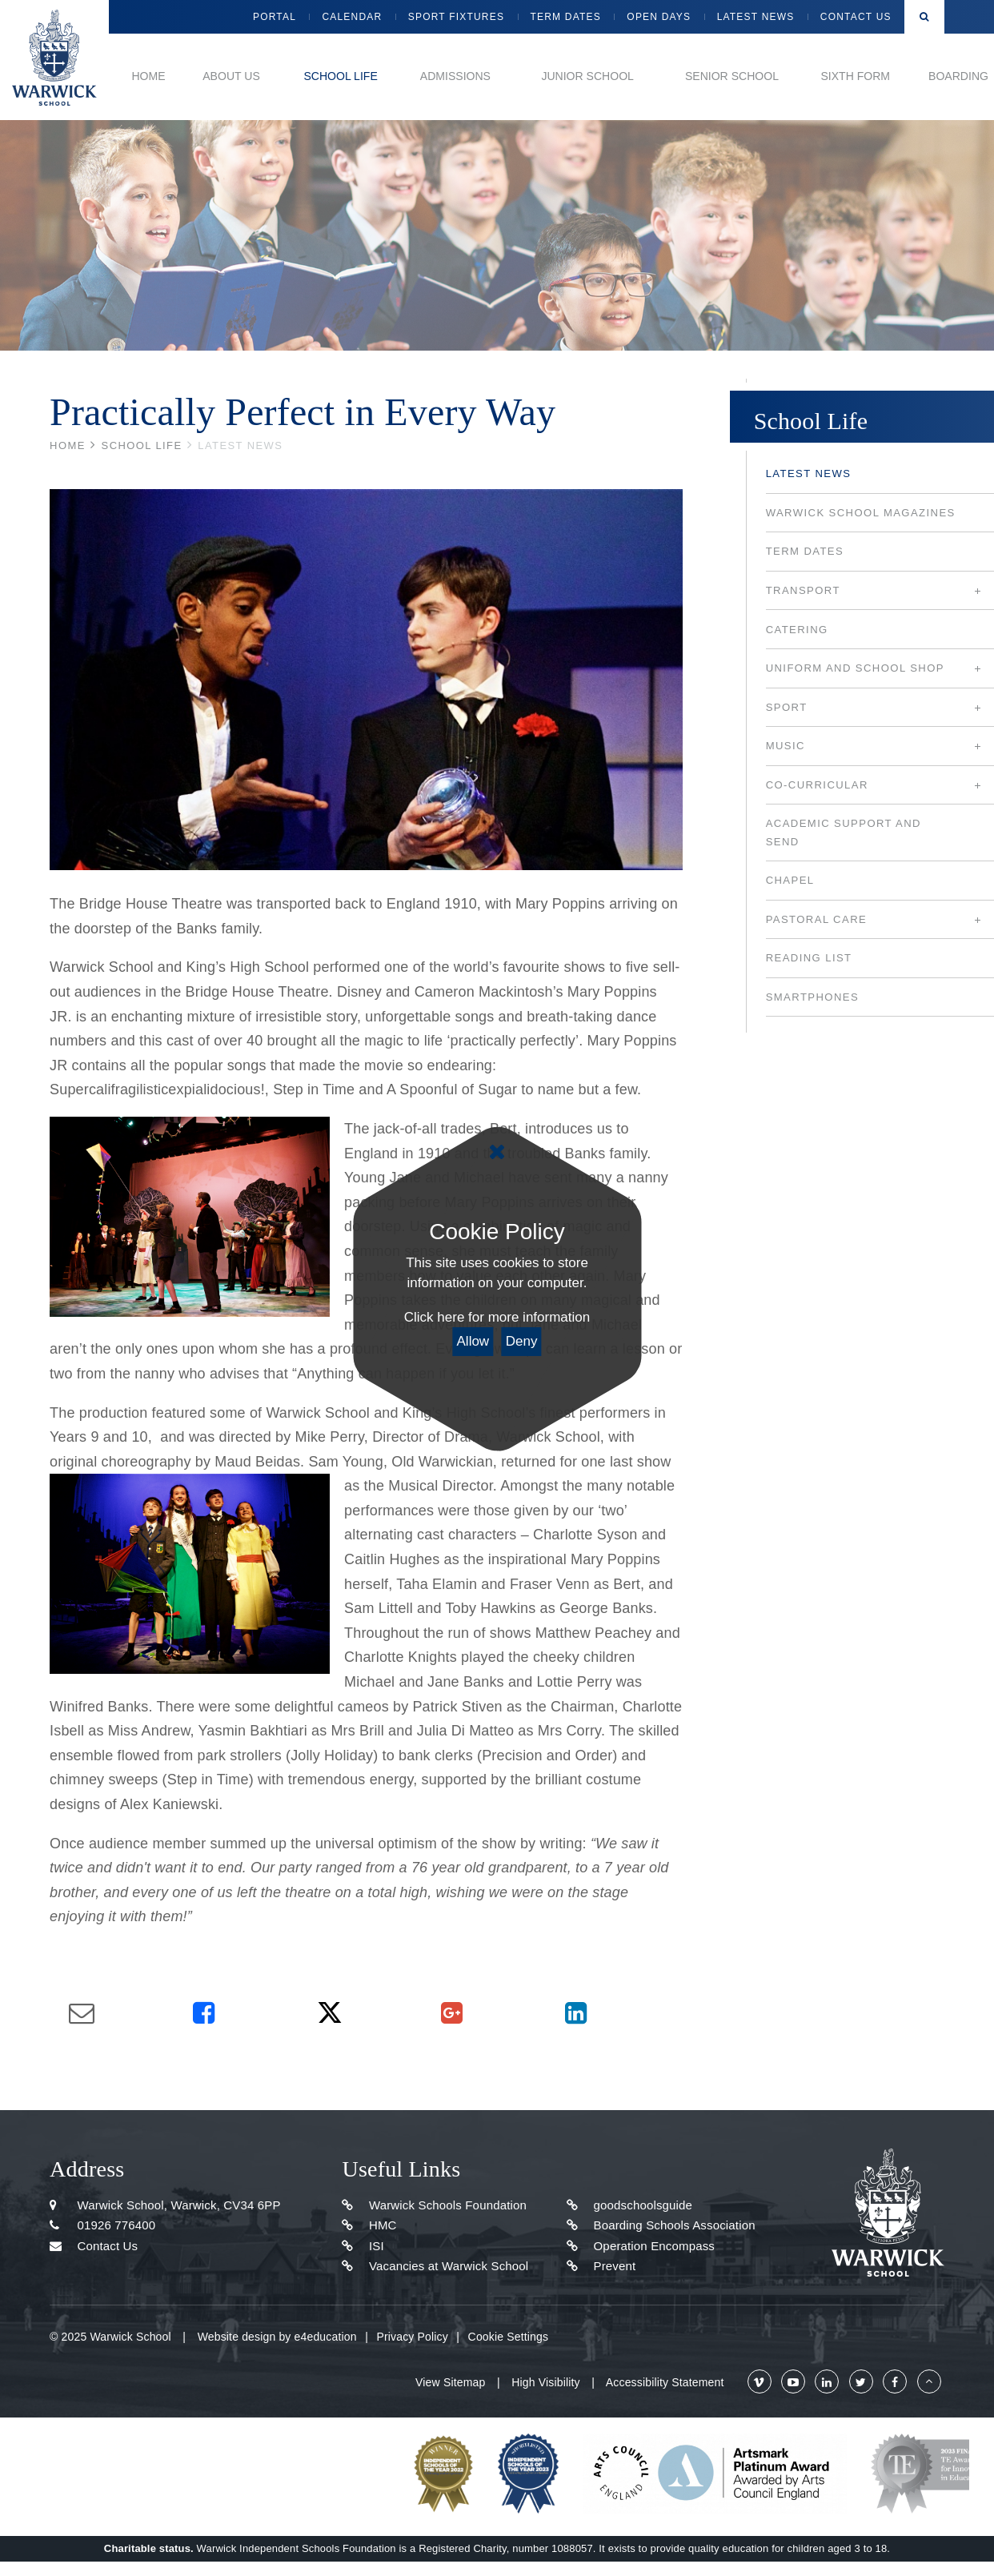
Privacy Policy (411, 2336)
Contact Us (94, 2246)
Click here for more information (497, 1317)
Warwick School (54, 60)
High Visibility (545, 2382)
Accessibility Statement (665, 2382)
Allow (473, 1341)
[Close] (497, 1152)
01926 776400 (102, 2225)
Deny (522, 1341)
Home (68, 445)
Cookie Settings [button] (508, 2336)
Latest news (240, 445)
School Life (142, 445)
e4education (326, 2336)
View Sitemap (450, 2382)
